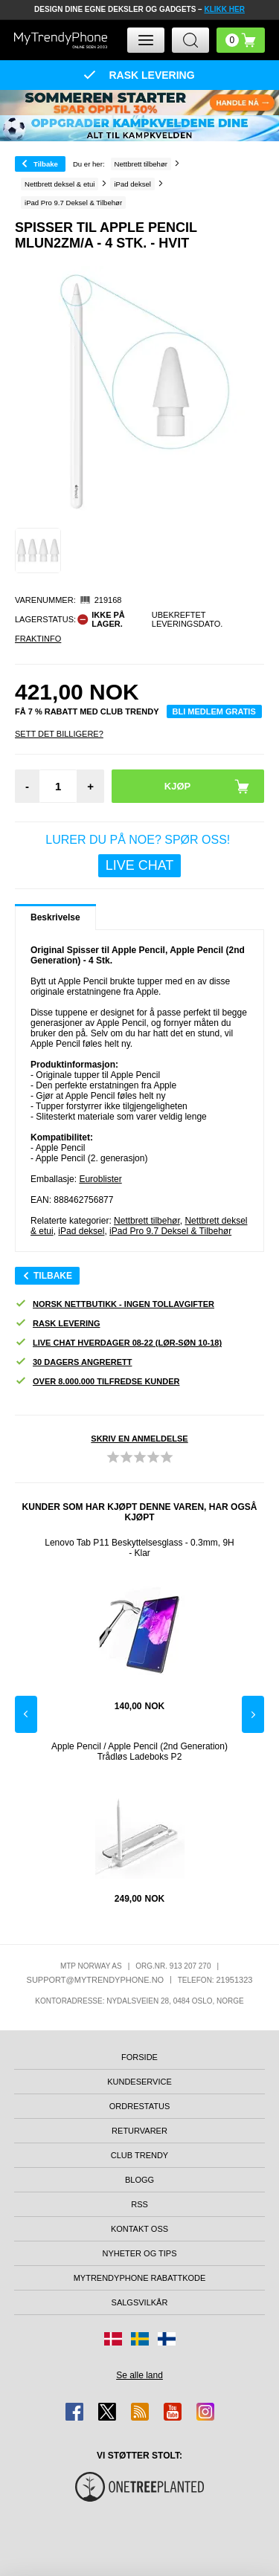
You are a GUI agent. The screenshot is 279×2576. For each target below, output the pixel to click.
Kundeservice (139, 2081)
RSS (139, 2204)
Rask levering (57, 1324)
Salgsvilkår (140, 2302)
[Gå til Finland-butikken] (167, 2339)
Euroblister (100, 1179)
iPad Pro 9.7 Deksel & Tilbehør (170, 1231)
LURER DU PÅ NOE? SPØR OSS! (139, 855)
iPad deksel (81, 1231)
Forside (139, 2057)
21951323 (234, 1979)
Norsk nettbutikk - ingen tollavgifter (114, 1304)
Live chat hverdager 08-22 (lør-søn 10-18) (118, 1343)
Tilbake (45, 164)
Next (253, 1714)
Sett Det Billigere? (59, 733)
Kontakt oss (139, 2228)
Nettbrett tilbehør (147, 1221)
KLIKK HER (224, 9)
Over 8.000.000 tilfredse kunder (97, 1382)
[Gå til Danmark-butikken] (113, 2339)
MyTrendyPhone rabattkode (140, 2277)
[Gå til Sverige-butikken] (140, 2339)
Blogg (139, 2179)
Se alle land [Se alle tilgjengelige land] (139, 2375)
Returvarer (139, 2130)
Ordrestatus (139, 2106)
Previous (26, 1714)
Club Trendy (139, 2155)
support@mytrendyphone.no (95, 1979)
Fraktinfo (38, 638)
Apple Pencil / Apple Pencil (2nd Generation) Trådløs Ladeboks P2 (139, 1751)
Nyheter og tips (139, 2253)
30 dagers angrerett (73, 1362)
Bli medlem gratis (214, 711)
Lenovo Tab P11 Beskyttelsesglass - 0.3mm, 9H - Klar (139, 1547)
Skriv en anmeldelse (139, 1438)
